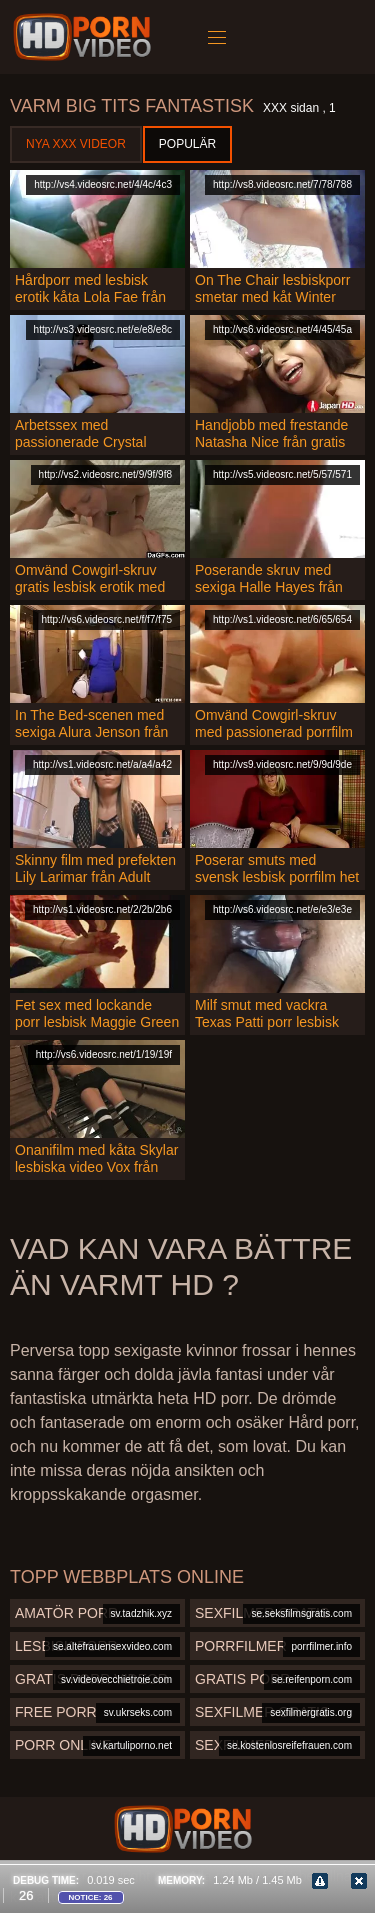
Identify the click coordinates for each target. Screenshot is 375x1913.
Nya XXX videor (76, 144)
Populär (187, 144)
